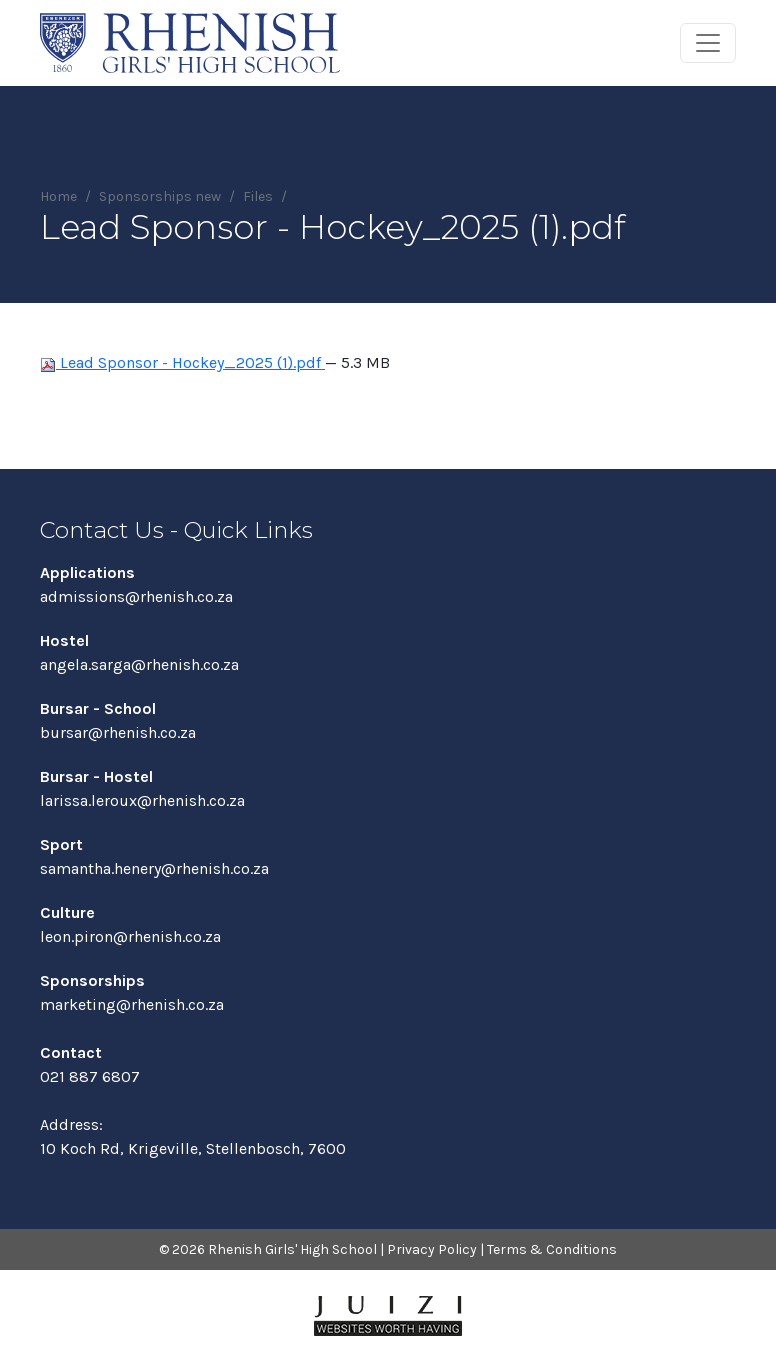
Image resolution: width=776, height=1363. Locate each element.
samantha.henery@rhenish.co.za (154, 868)
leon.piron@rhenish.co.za (130, 936)
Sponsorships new (160, 196)
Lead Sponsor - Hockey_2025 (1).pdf (182, 362)
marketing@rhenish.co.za (132, 1004)
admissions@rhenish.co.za (136, 596)
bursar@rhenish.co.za (118, 732)
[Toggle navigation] (708, 43)
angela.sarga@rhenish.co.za (139, 664)
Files (258, 196)
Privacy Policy (432, 1249)
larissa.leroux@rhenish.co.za (142, 800)
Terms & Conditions (552, 1249)
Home (58, 196)
